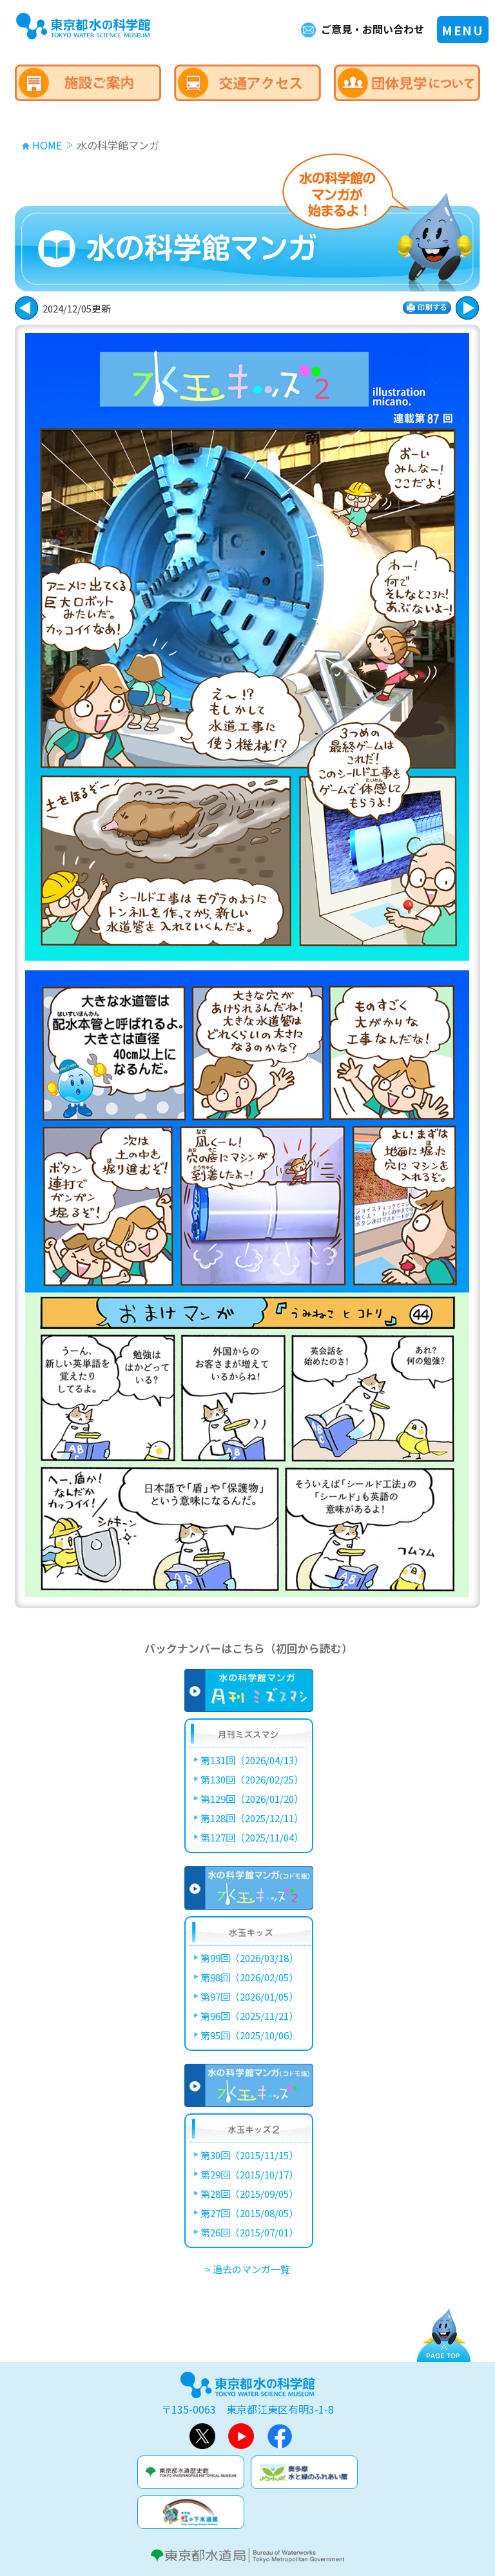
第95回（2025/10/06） (249, 2035)
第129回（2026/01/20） (252, 1798)
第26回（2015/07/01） (249, 2232)
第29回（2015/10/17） (249, 2174)
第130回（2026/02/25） (252, 1779)
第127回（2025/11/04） (252, 1837)
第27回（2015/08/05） (249, 2213)
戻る (467, 308)
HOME (47, 145)
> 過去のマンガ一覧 (247, 2269)
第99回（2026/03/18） (249, 1958)
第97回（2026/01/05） (249, 1996)
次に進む (26, 308)
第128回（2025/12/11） (252, 1818)
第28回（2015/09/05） (249, 2193)
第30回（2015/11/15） (249, 2155)
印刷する (427, 308)
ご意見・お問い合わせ (372, 29)
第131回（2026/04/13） (252, 1760)
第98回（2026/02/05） (249, 1977)
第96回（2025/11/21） (249, 2016)
